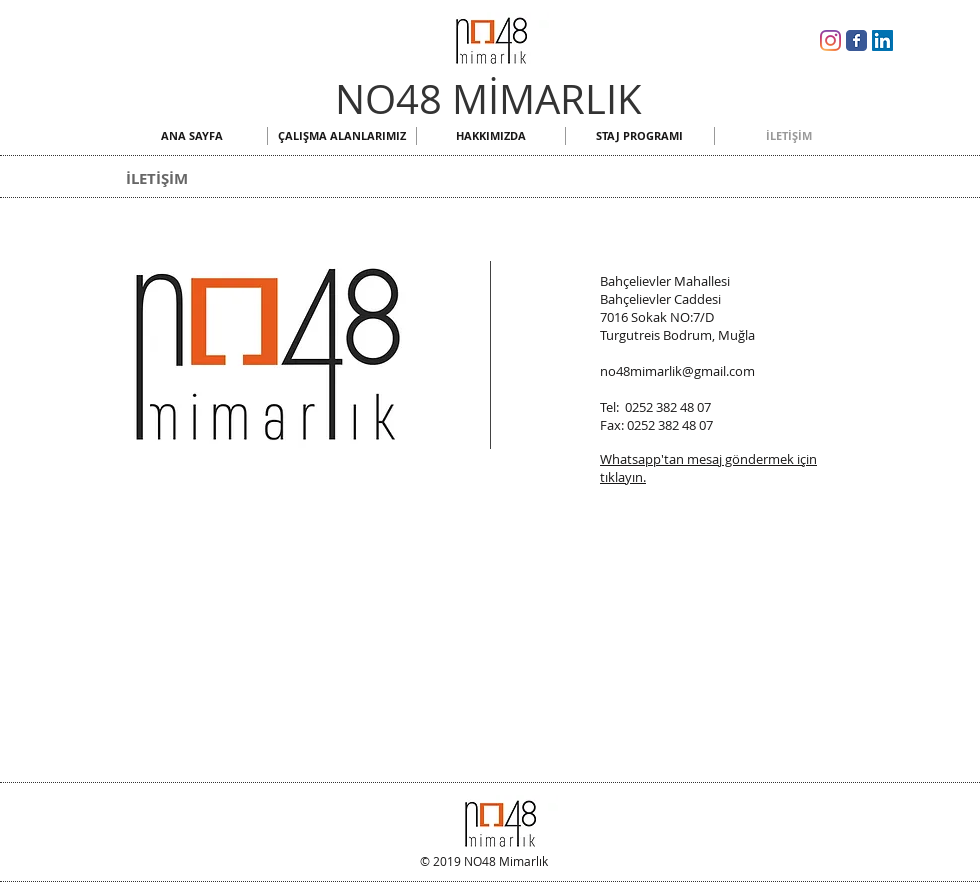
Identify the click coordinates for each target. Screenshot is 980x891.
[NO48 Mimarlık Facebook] (856, 40)
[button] (342, 136)
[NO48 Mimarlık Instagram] (830, 40)
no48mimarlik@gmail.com (677, 371)
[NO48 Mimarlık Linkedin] (882, 40)
